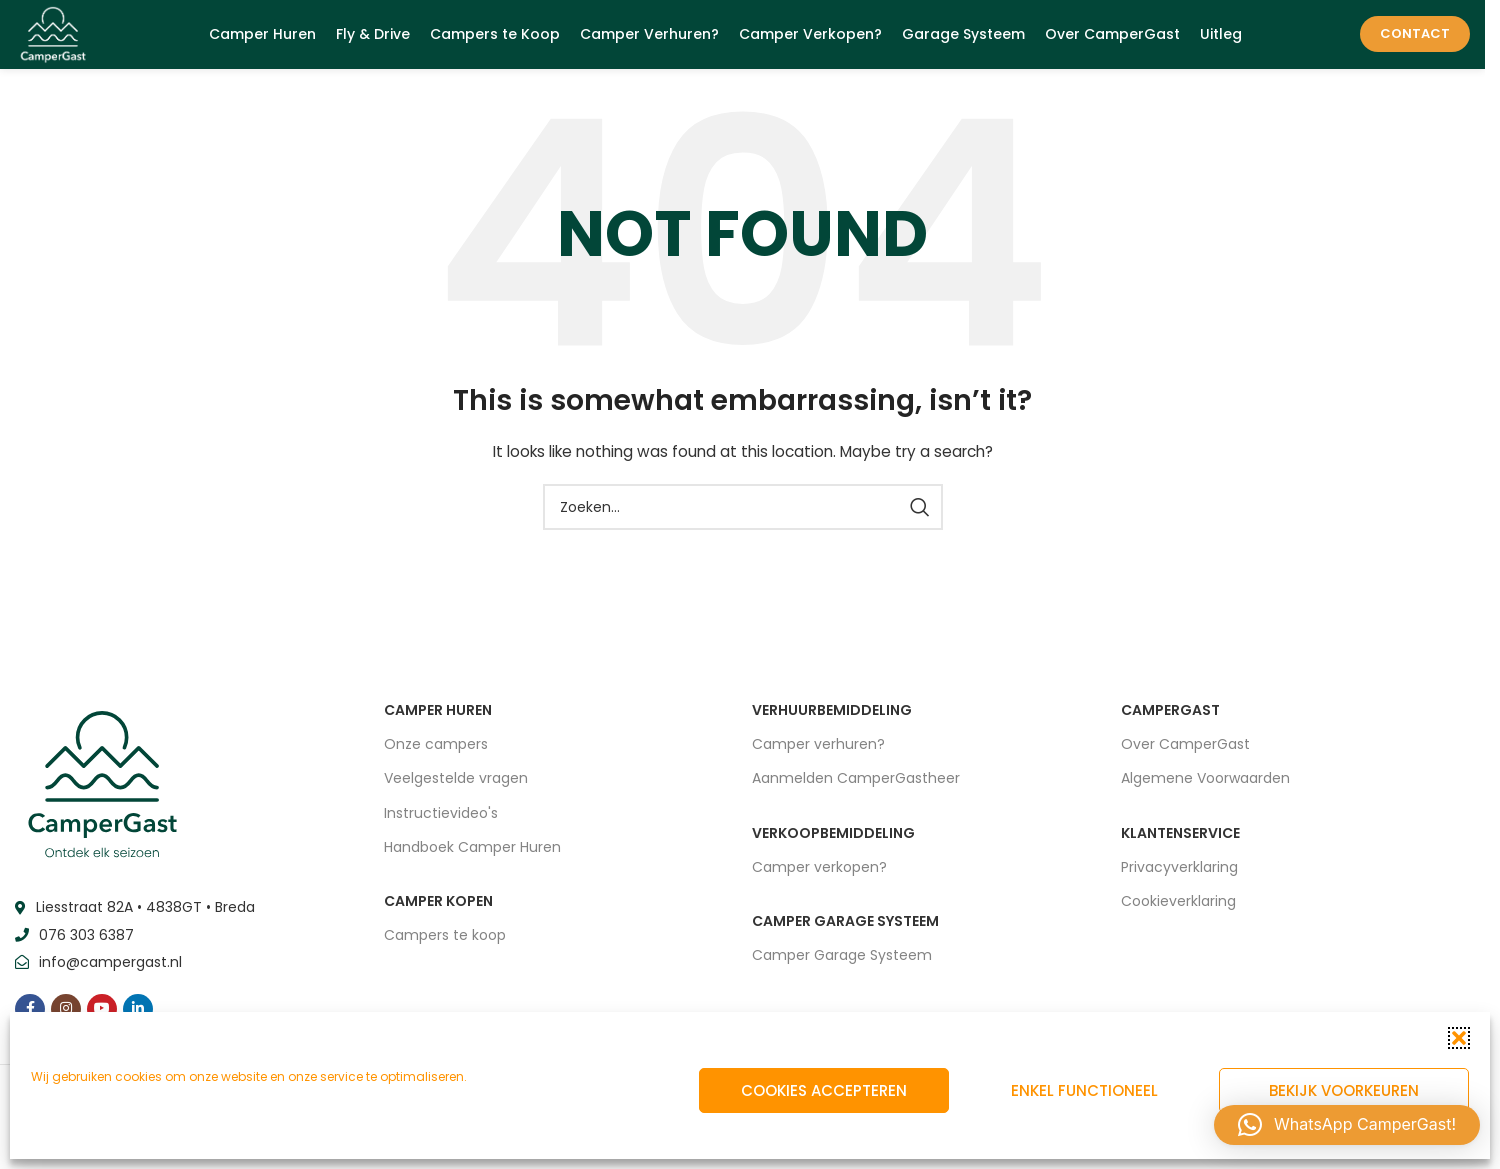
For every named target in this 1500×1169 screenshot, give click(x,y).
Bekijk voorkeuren (1344, 1090)
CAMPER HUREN (438, 722)
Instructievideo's (441, 824)
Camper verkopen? (819, 878)
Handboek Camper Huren (472, 858)
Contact (1415, 39)
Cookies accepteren (824, 1090)
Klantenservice (1180, 844)
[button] (1459, 1038)
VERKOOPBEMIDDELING (833, 844)
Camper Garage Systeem (842, 967)
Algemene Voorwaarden (1205, 790)
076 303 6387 (86, 946)
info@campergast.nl (110, 974)
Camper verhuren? (818, 756)
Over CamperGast (1185, 756)
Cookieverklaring (1178, 912)
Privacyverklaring (1179, 878)
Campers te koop (445, 947)
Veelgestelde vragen (456, 790)
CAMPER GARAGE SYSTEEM (845, 932)
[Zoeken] (743, 519)
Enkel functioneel (1084, 1090)
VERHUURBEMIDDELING (832, 722)
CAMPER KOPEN (438, 912)
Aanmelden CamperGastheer (856, 790)
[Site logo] (60, 39)
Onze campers (436, 756)
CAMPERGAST (1170, 722)
